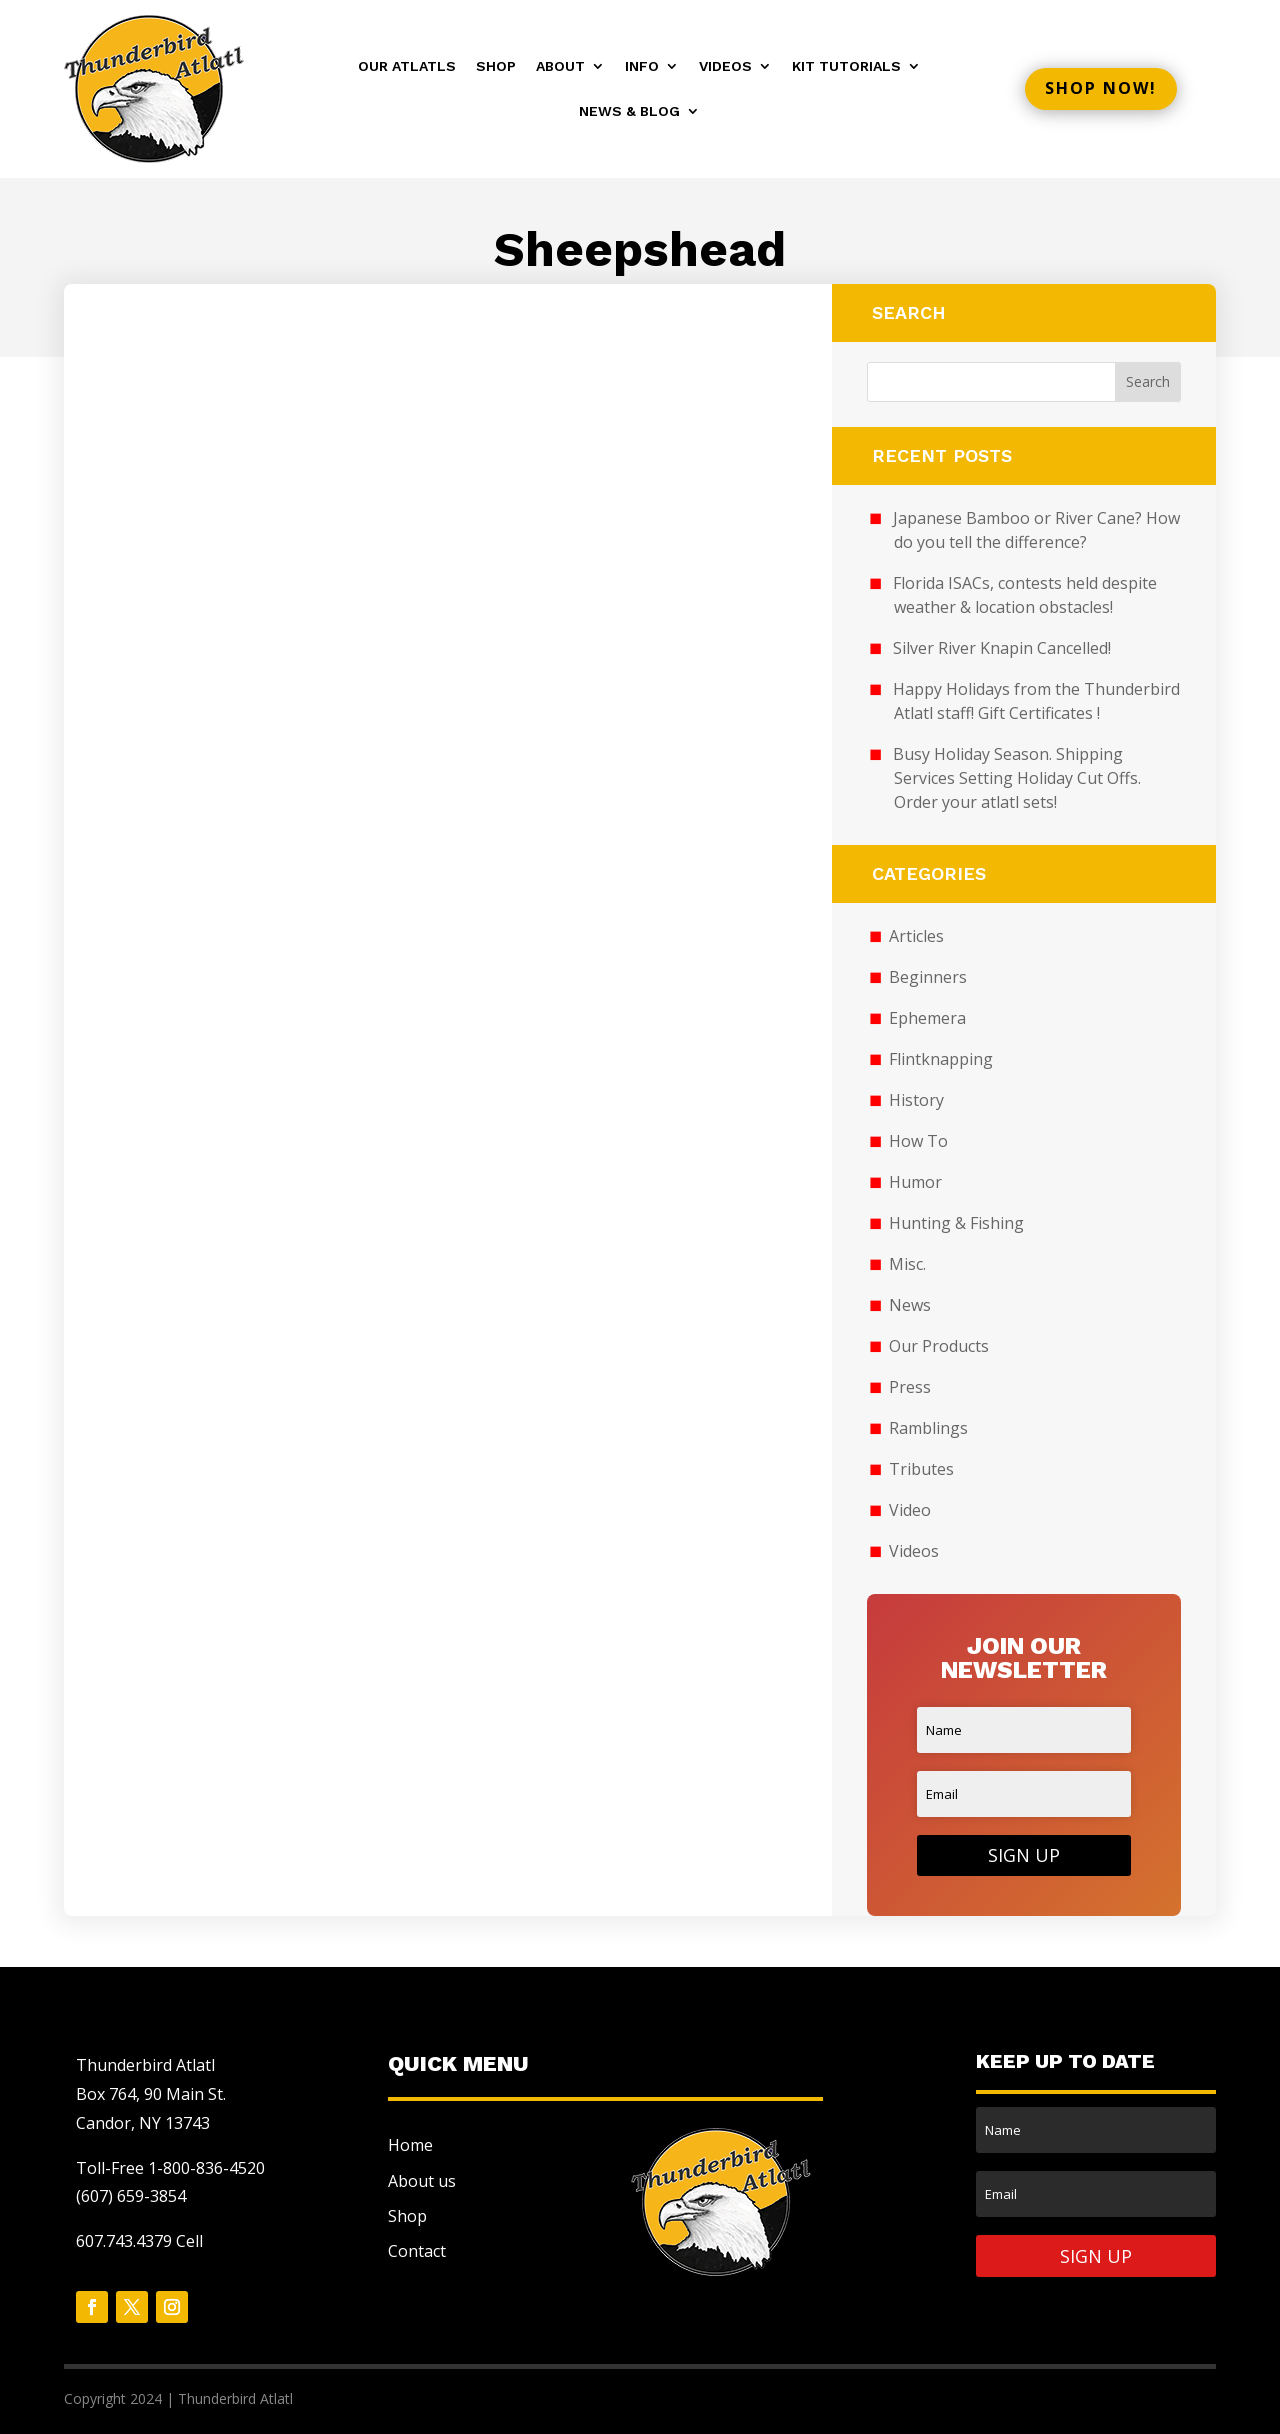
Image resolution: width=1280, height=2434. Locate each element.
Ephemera (927, 1018)
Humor (915, 1182)
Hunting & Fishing (956, 1223)
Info (642, 66)
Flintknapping (941, 1059)
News (910, 1305)
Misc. (907, 1264)
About (560, 66)
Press (910, 1387)
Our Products (939, 1346)
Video (910, 1510)
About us (422, 2181)
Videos (725, 66)
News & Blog (629, 111)
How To (918, 1141)
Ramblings (928, 1428)
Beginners (928, 977)
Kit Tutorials (846, 66)
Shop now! (1101, 88)
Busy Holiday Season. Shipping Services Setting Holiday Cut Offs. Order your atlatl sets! (1017, 778)
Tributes (921, 1469)
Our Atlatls (407, 66)
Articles (916, 936)
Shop (496, 66)
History (916, 1100)
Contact (417, 2251)
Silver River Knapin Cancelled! (1002, 648)
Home (410, 2145)
